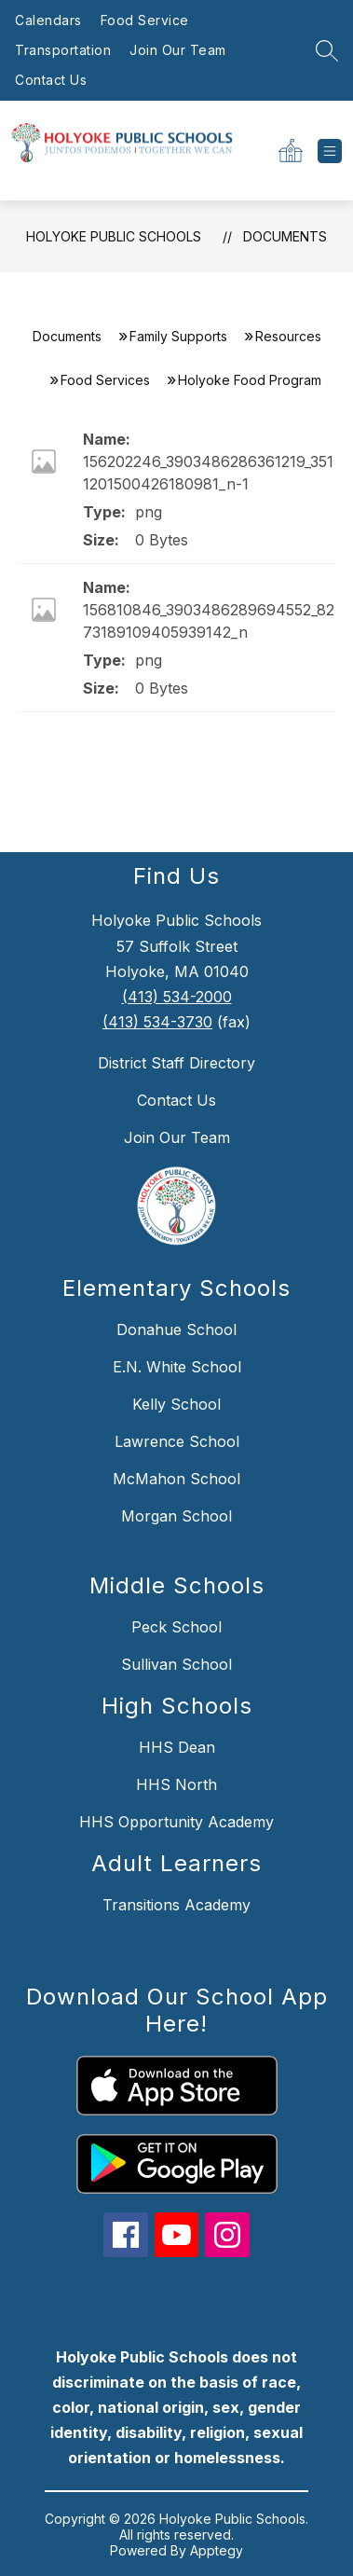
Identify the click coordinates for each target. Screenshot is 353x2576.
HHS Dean (177, 1747)
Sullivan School (176, 1664)
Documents (285, 236)
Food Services (105, 380)
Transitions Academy (176, 1904)
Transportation (63, 50)
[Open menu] (330, 151)
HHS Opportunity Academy (176, 1821)
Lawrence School (177, 1441)
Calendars (48, 20)
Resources (288, 336)
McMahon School (176, 1478)
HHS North (176, 1784)
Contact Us (51, 80)
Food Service (145, 20)
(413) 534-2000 (177, 996)
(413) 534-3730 (157, 1021)
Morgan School (176, 1516)
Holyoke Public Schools (113, 236)
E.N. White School (177, 1366)
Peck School (176, 1627)
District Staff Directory (176, 1063)
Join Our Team (177, 50)
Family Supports (178, 336)
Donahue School (176, 1329)
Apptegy (216, 2550)
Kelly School (176, 1404)
